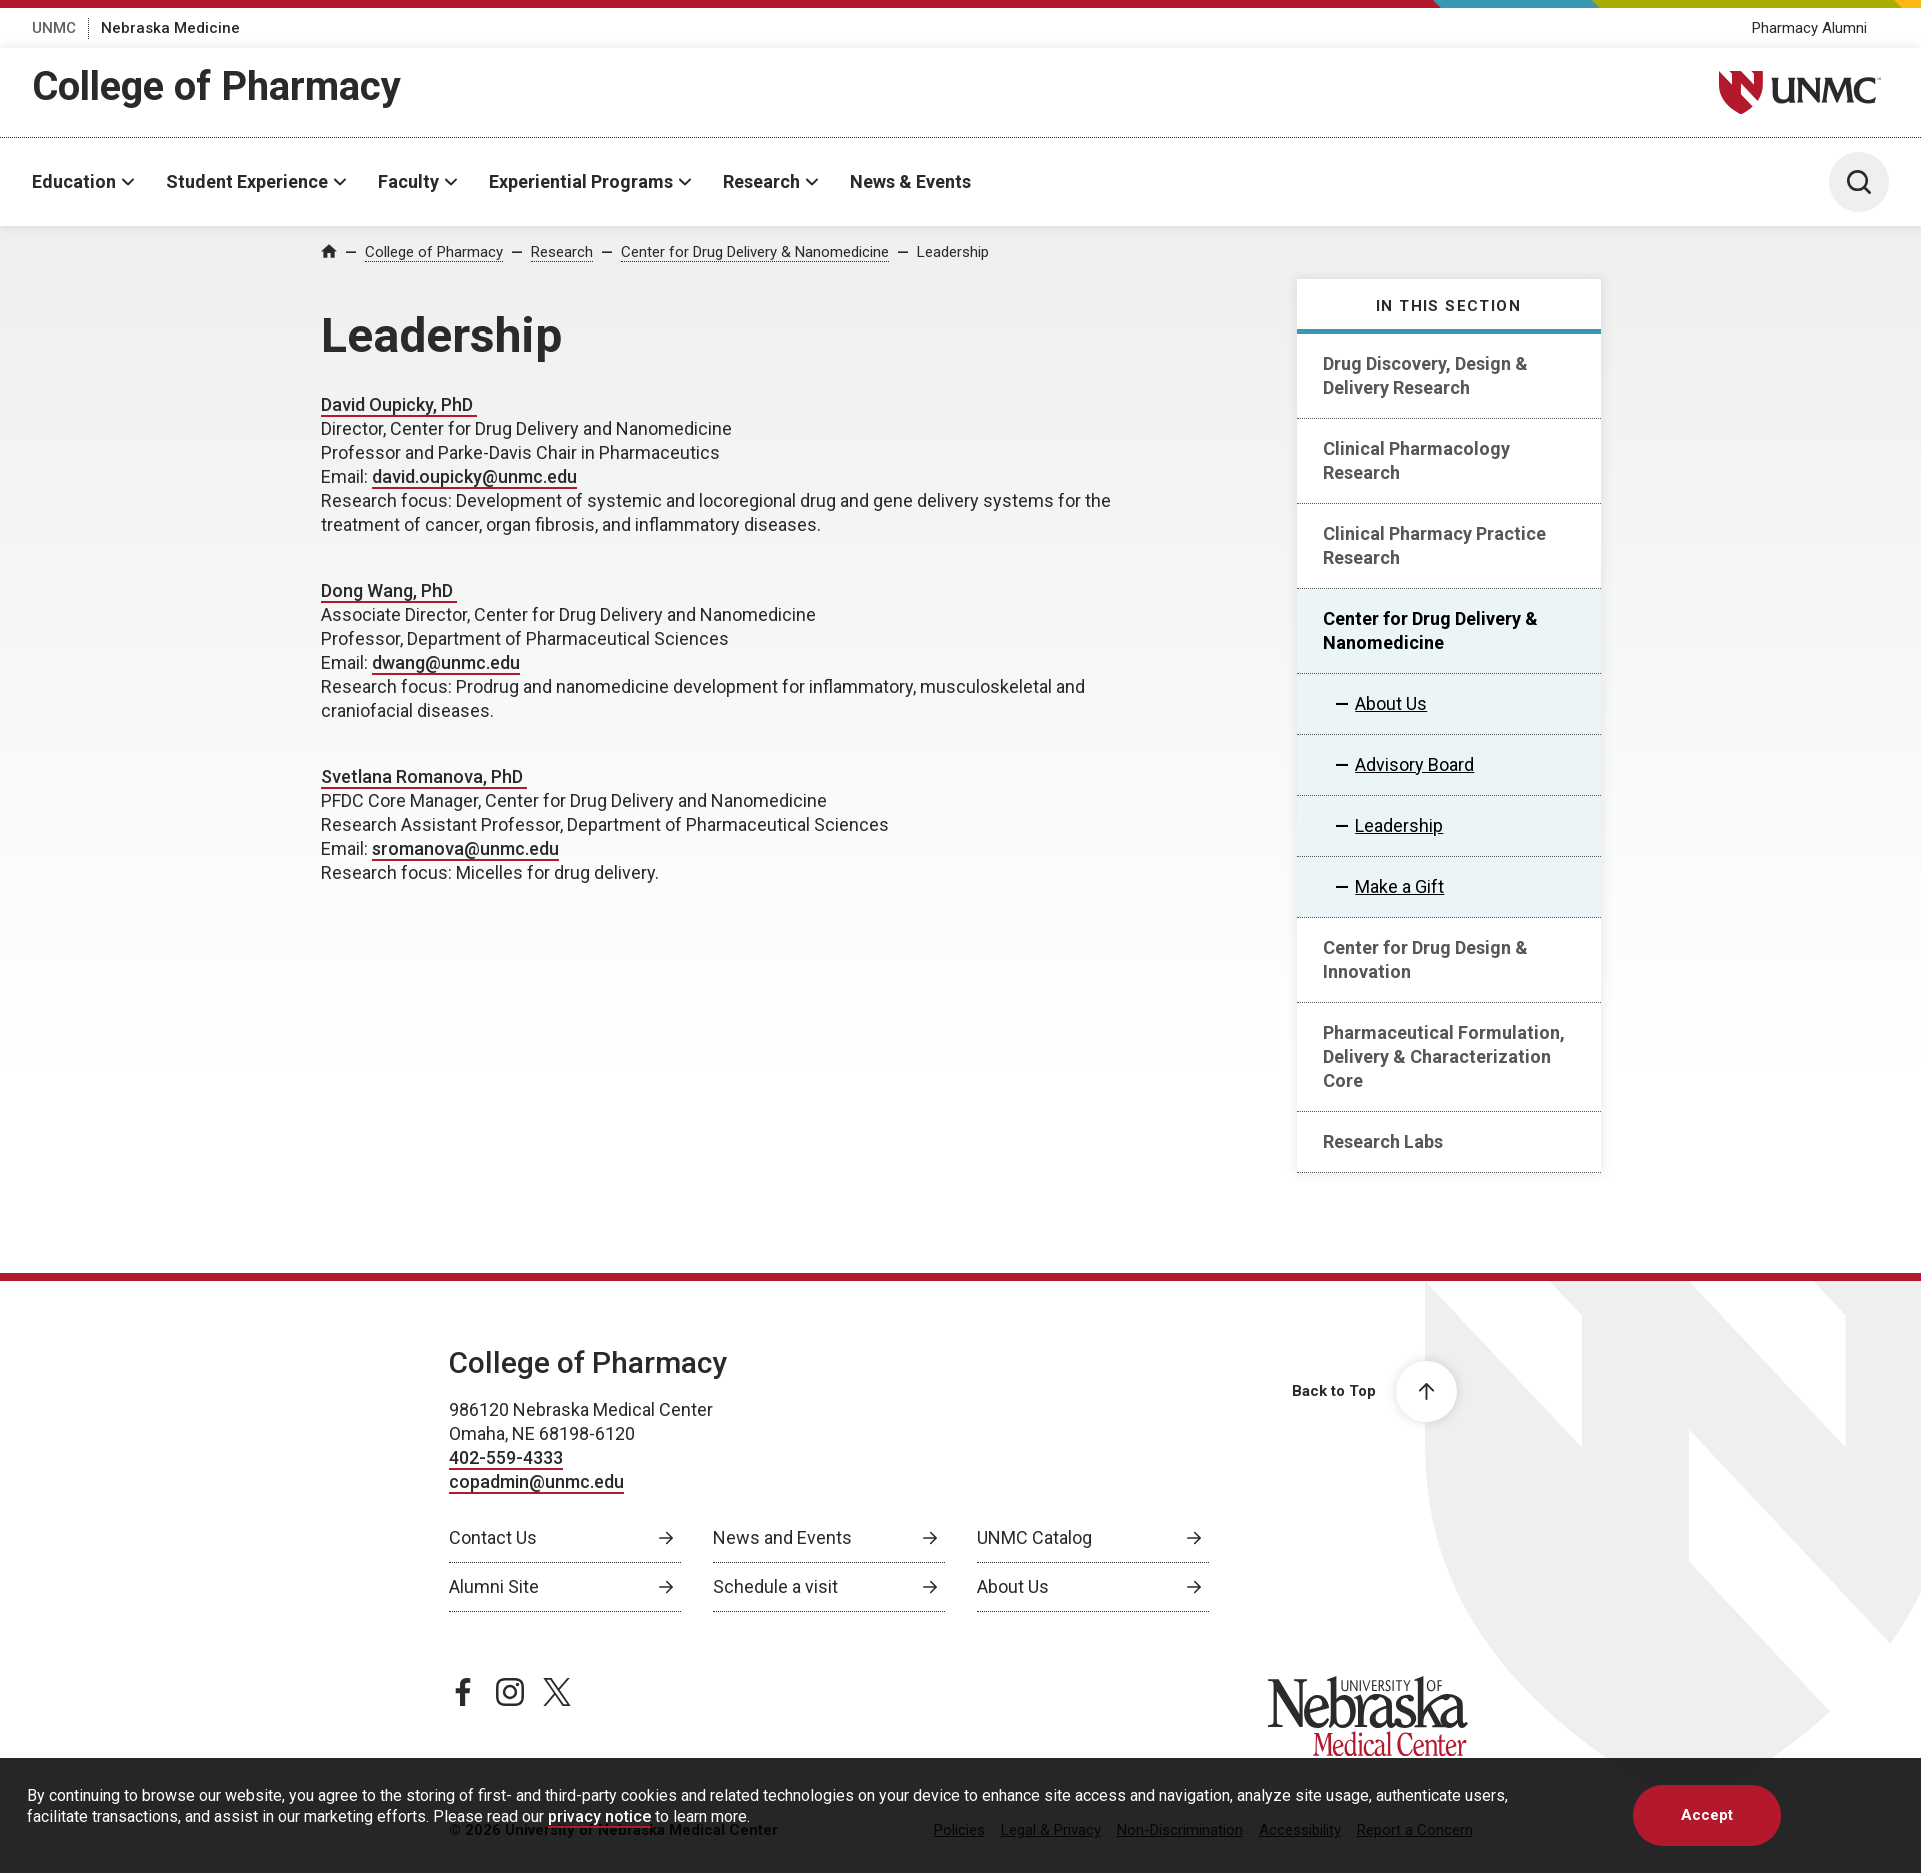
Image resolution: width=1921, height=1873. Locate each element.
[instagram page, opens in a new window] (510, 1692)
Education (74, 181)
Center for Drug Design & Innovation (1425, 959)
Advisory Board (1414, 764)
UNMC (54, 28)
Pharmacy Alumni (1809, 28)
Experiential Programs (581, 181)
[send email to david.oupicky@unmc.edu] (474, 477)
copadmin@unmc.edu (536, 1481)
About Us (1391, 703)
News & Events (910, 181)
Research (761, 181)
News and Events (782, 1537)
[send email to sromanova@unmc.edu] (465, 849)
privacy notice (599, 1816)
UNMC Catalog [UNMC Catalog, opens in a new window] (1034, 1537)
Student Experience (247, 181)
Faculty (408, 181)
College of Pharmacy (216, 86)
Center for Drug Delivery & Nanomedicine (755, 252)
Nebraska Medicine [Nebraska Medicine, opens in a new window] (170, 28)
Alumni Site (494, 1586)
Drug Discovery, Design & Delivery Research (1425, 375)
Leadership (953, 252)
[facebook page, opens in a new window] (463, 1692)
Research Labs (1383, 1141)
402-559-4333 (506, 1457)
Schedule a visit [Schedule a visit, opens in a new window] (775, 1586)
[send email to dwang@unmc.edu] (446, 663)
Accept (1707, 1815)
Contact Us (493, 1537)
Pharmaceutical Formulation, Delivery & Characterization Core (1444, 1056)
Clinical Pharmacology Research (1416, 460)
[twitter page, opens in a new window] (557, 1692)
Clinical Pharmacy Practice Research (1434, 545)
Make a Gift (1399, 886)
